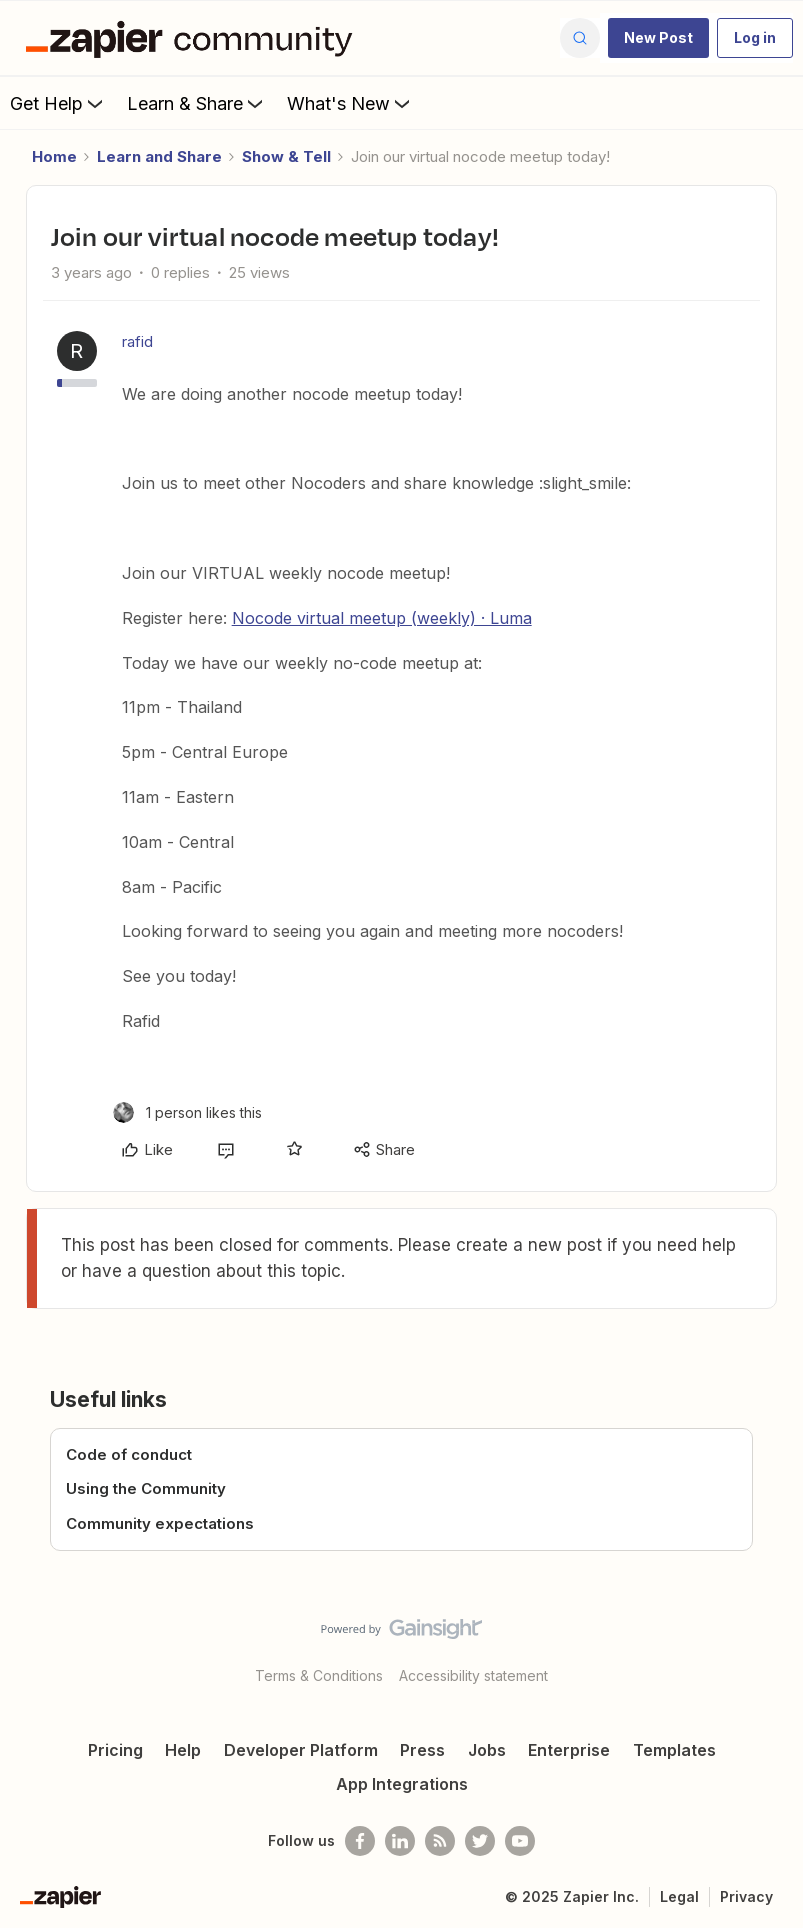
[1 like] (187, 1112)
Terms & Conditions (319, 1675)
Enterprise (569, 1750)
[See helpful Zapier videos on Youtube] (520, 1841)
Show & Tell (286, 156)
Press (422, 1750)
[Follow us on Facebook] (360, 1841)
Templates (674, 1750)
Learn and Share (159, 156)
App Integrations (402, 1784)
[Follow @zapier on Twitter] (480, 1841)
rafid (137, 341)
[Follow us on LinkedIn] (400, 1841)
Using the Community (146, 1488)
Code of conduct (129, 1454)
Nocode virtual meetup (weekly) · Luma (382, 618)
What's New (350, 103)
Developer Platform (301, 1750)
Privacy (746, 1896)
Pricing (115, 1750)
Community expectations (160, 1523)
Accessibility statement (473, 1675)
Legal (679, 1896)
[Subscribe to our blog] (440, 1841)
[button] (658, 38)
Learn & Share (197, 103)
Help (183, 1750)
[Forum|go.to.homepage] (194, 38)
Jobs (487, 1750)
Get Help (58, 103)
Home (54, 156)
